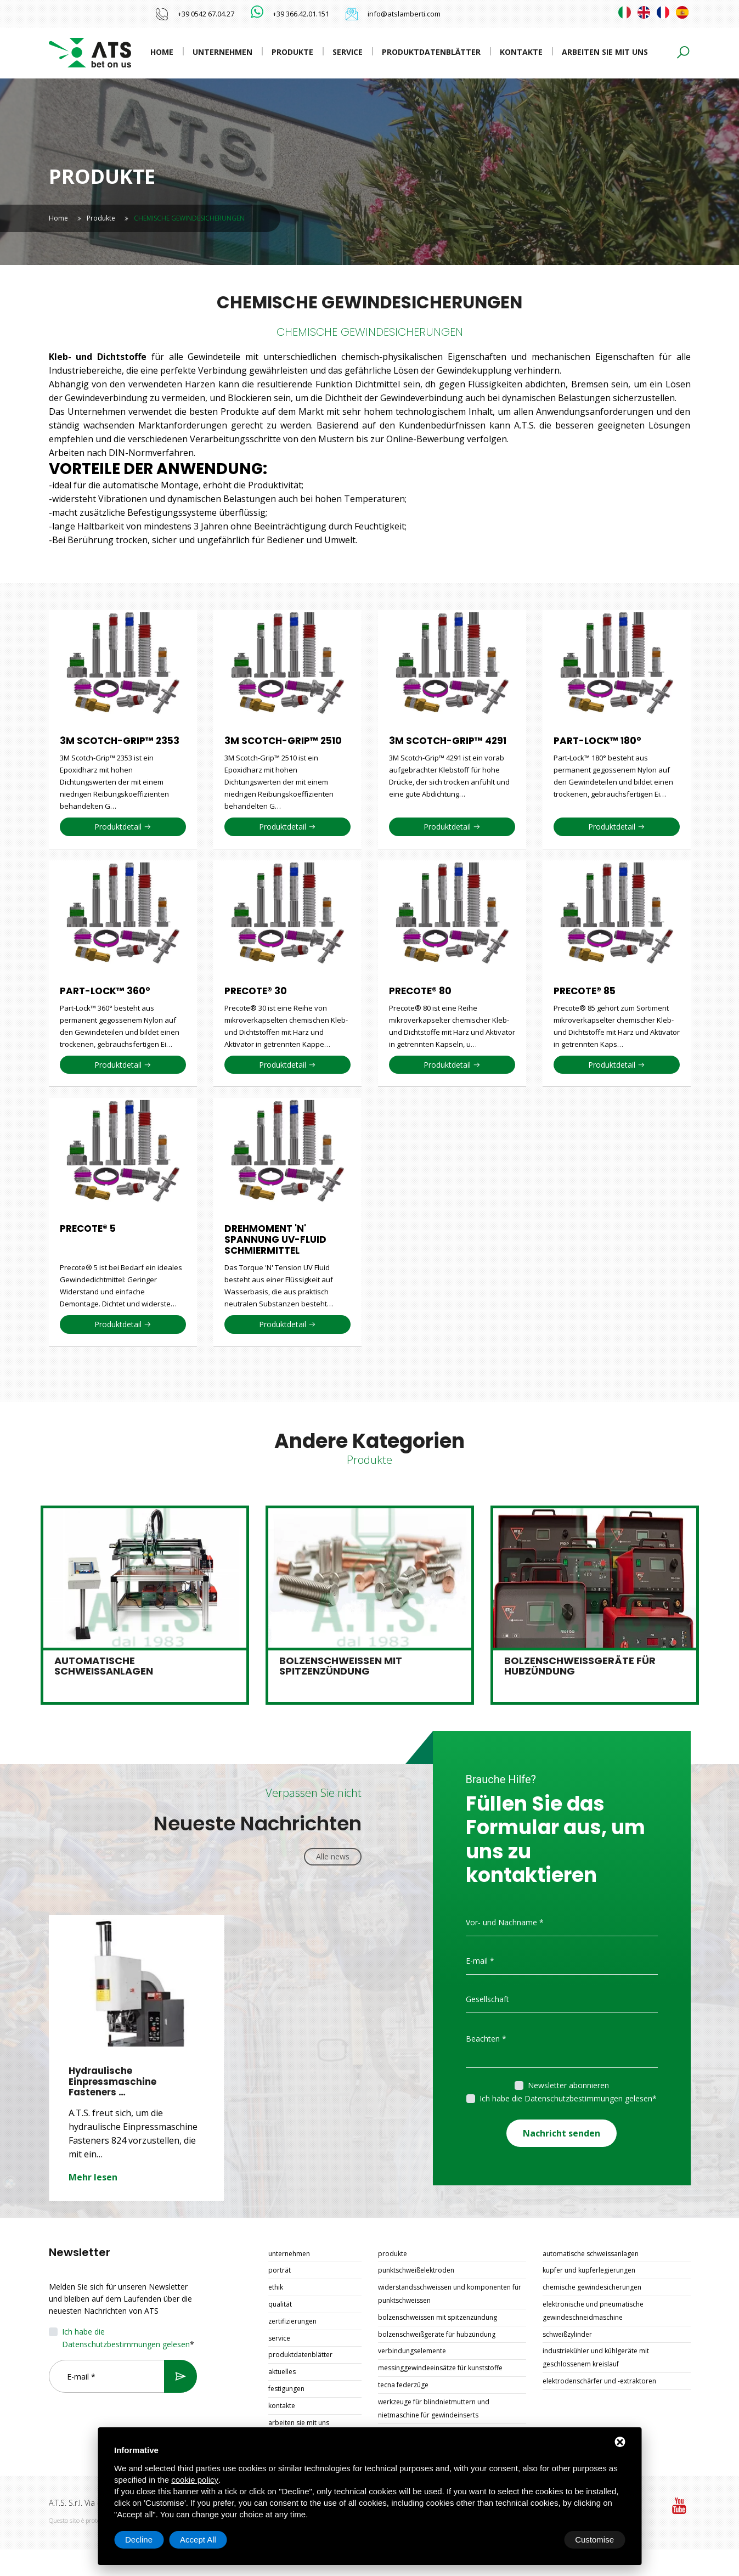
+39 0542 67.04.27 (206, 14)
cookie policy (194, 2479)
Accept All (596, 2539)
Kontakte (521, 52)
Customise (144, 2539)
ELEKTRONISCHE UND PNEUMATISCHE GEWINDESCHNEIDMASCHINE (593, 2311)
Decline (536, 2539)
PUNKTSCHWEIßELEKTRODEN (416, 2270)
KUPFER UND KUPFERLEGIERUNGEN (589, 2270)
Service (347, 52)
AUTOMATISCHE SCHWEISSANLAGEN (591, 2254)
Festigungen (286, 2389)
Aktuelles (282, 2372)
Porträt (279, 2270)
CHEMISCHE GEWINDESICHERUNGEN (592, 2287)
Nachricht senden (561, 2130)
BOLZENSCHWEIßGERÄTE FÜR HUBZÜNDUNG (436, 2335)
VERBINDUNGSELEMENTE (412, 2351)
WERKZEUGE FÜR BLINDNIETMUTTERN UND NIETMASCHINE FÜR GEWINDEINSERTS (433, 2409)
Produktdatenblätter (431, 52)
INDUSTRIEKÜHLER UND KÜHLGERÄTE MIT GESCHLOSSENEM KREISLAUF (596, 2358)
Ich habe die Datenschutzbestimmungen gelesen (565, 2098)
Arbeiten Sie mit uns (605, 52)
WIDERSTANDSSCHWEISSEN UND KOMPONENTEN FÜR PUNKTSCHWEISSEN (449, 2294)
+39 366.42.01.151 (301, 14)
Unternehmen (222, 52)
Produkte (292, 52)
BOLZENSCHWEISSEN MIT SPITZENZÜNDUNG (437, 2318)
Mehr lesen (93, 2178)
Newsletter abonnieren (568, 2085)
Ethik (275, 2287)
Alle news (332, 1856)
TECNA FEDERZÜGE (403, 2385)
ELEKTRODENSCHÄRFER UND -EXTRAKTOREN (599, 2381)
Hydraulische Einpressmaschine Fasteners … (113, 2082)
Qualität (280, 2304)
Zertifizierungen (292, 2321)
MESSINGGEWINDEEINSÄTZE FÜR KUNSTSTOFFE (440, 2368)
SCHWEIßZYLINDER (567, 2335)
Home (161, 52)
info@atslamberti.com (404, 14)
